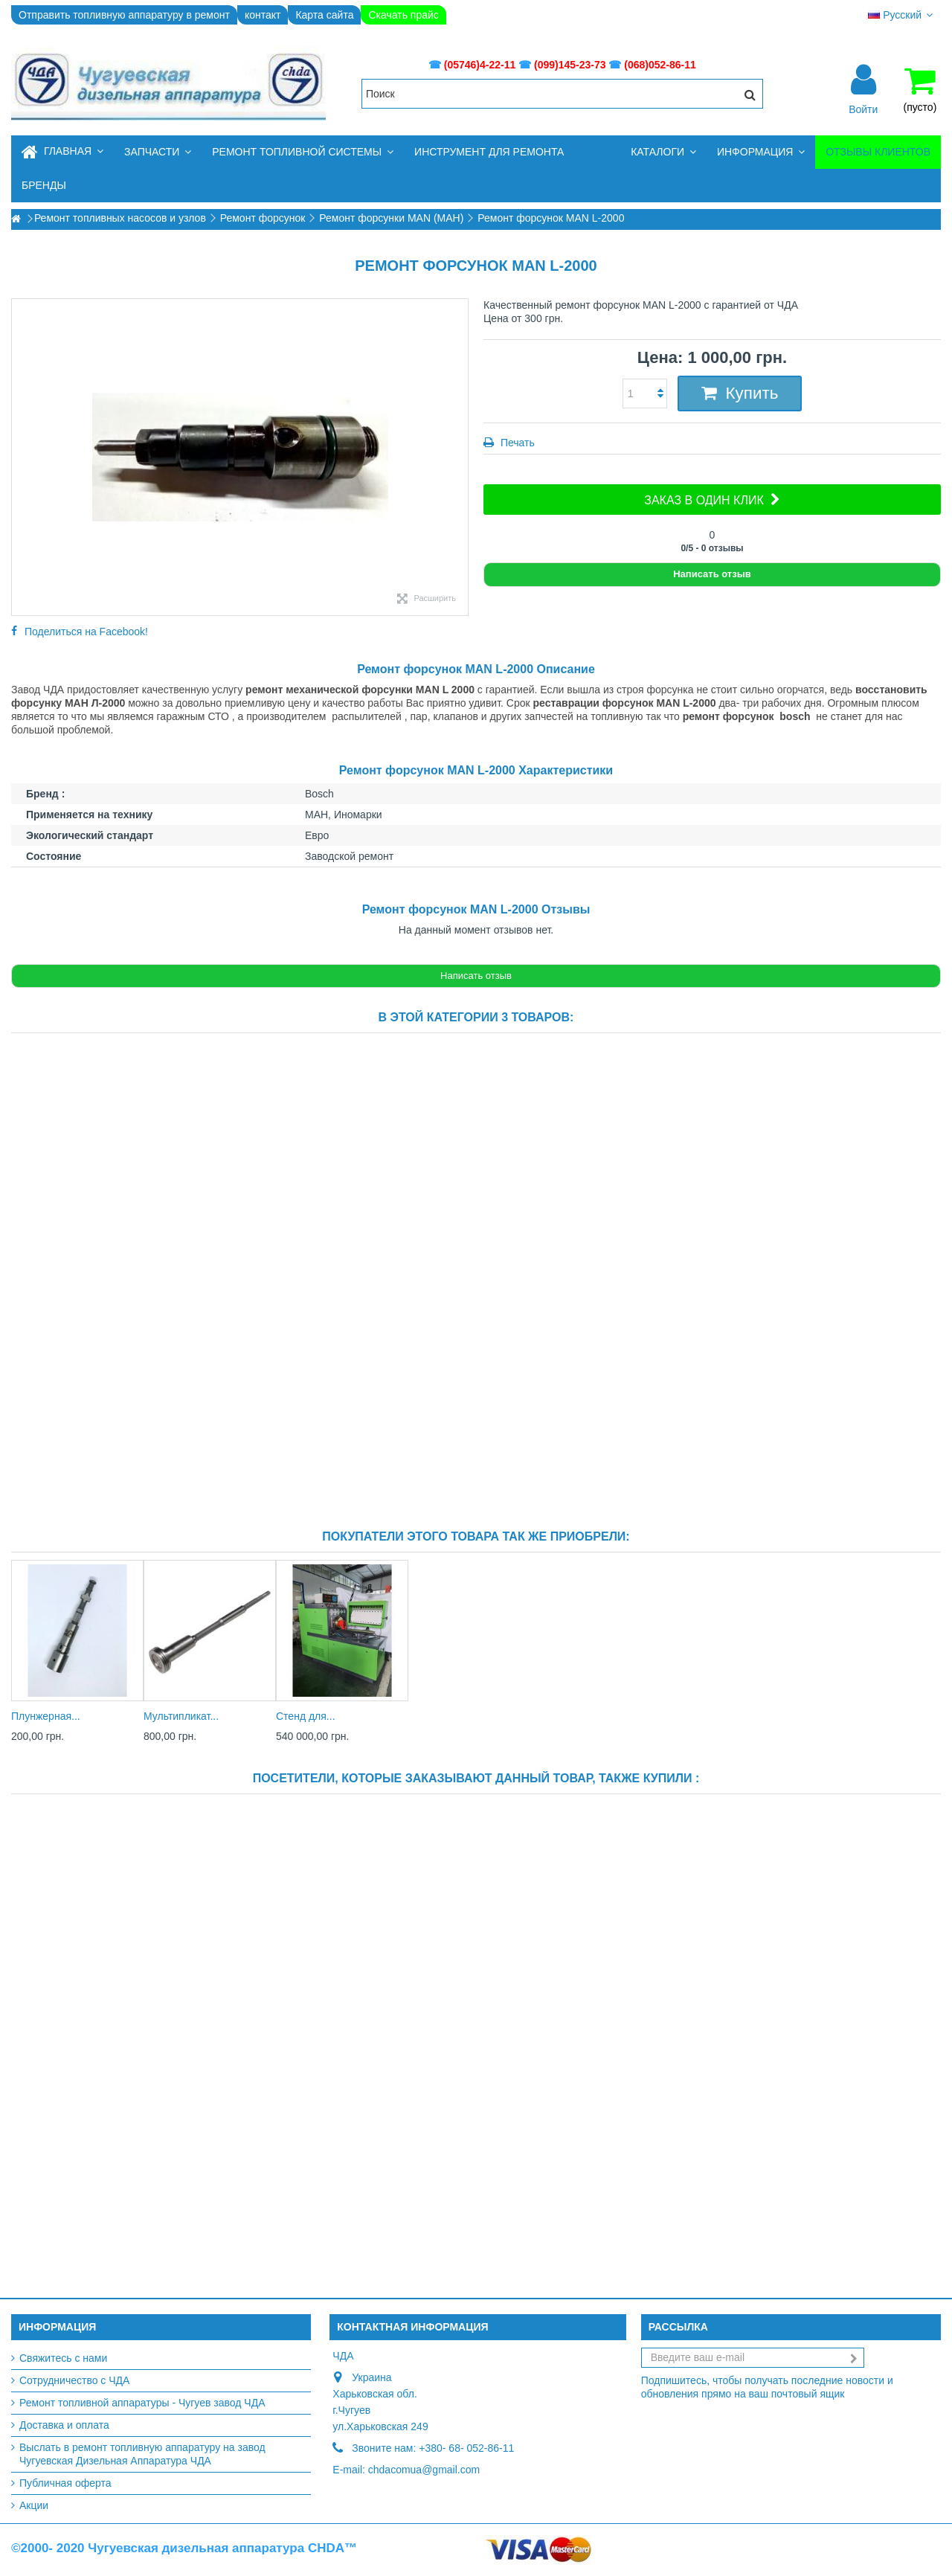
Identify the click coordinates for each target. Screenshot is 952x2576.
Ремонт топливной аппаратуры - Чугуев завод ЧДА (142, 2403)
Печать (516, 443)
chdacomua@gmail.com (424, 2470)
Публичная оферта (65, 2483)
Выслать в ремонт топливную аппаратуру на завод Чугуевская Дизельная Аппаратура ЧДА (142, 2454)
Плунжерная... (45, 1716)
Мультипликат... (181, 1716)
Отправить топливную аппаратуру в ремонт (124, 15)
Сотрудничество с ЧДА (74, 2380)
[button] (158, 152)
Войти (863, 108)
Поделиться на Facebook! (86, 631)
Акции (33, 2505)
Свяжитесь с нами (63, 2358)
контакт (263, 15)
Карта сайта (324, 15)
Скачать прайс (403, 15)
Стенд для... (305, 1716)
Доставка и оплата (64, 2425)
